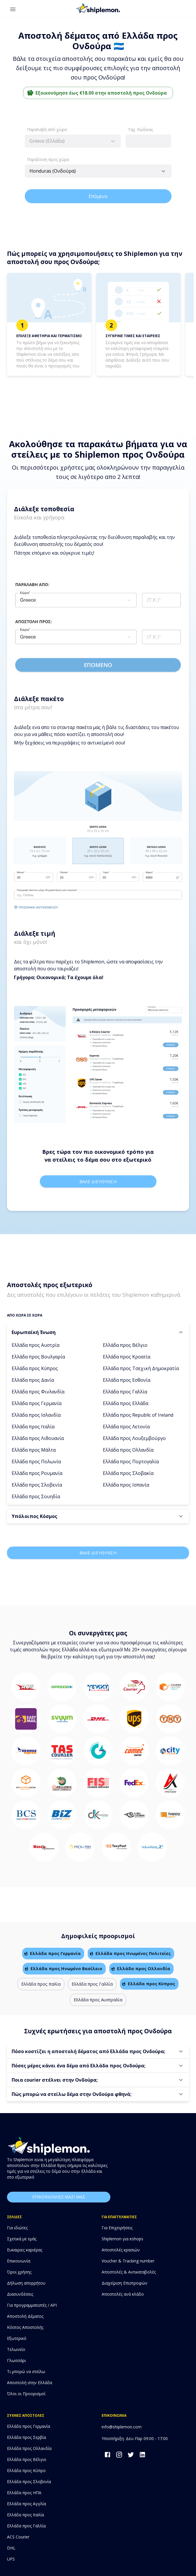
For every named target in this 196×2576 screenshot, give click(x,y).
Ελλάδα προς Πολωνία (36, 1461)
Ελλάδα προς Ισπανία (126, 1485)
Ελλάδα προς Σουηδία (36, 1496)
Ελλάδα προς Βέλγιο (125, 1345)
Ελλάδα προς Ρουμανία (37, 1473)
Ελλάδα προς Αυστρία (35, 1345)
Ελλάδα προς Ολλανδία (128, 1450)
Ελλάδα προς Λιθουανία (38, 1438)
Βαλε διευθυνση (98, 1181)
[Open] (163, 171)
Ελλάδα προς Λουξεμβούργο (134, 1438)
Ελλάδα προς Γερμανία (36, 1403)
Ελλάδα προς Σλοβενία (37, 1485)
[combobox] (72, 141)
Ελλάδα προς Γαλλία (125, 1391)
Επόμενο (98, 196)
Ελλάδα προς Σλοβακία (128, 1473)
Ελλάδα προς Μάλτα (34, 1450)
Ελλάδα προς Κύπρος (35, 1368)
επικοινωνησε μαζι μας (58, 2197)
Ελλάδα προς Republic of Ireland (138, 1415)
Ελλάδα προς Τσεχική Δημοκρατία (141, 1368)
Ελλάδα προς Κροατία (126, 1357)
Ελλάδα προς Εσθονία (126, 1380)
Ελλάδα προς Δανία (33, 1380)
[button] (98, 1332)
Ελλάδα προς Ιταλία (33, 1426)
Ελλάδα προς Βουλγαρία (38, 1357)
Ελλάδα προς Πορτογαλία (131, 1461)
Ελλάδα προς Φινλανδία (38, 1391)
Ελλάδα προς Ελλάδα (125, 1403)
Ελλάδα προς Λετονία (126, 1426)
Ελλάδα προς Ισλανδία (36, 1415)
